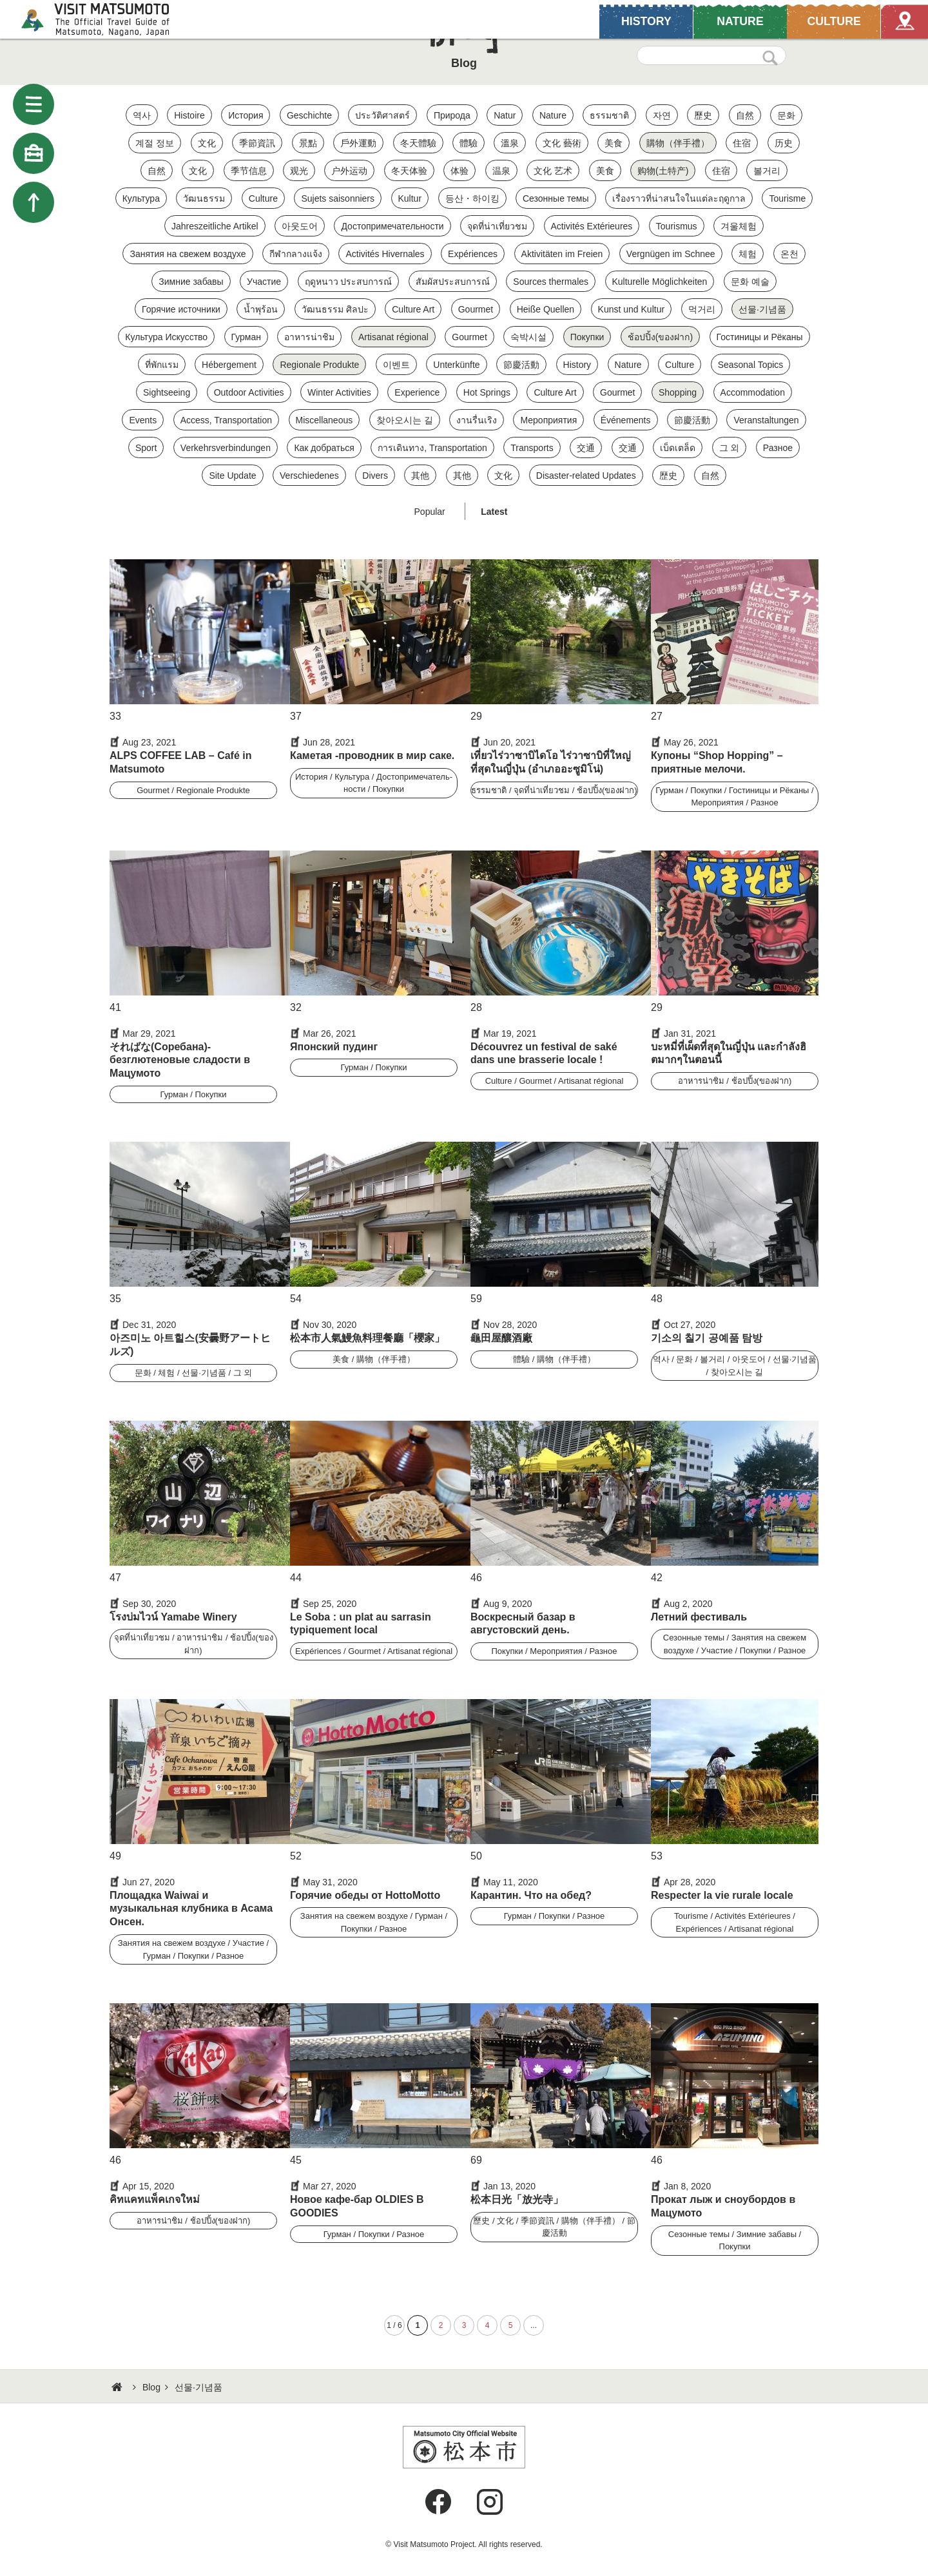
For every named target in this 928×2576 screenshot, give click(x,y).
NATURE (740, 20)
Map (904, 21)
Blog (151, 2387)
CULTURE (833, 20)
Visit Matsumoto (106, 19)
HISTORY (646, 20)
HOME (118, 2387)
